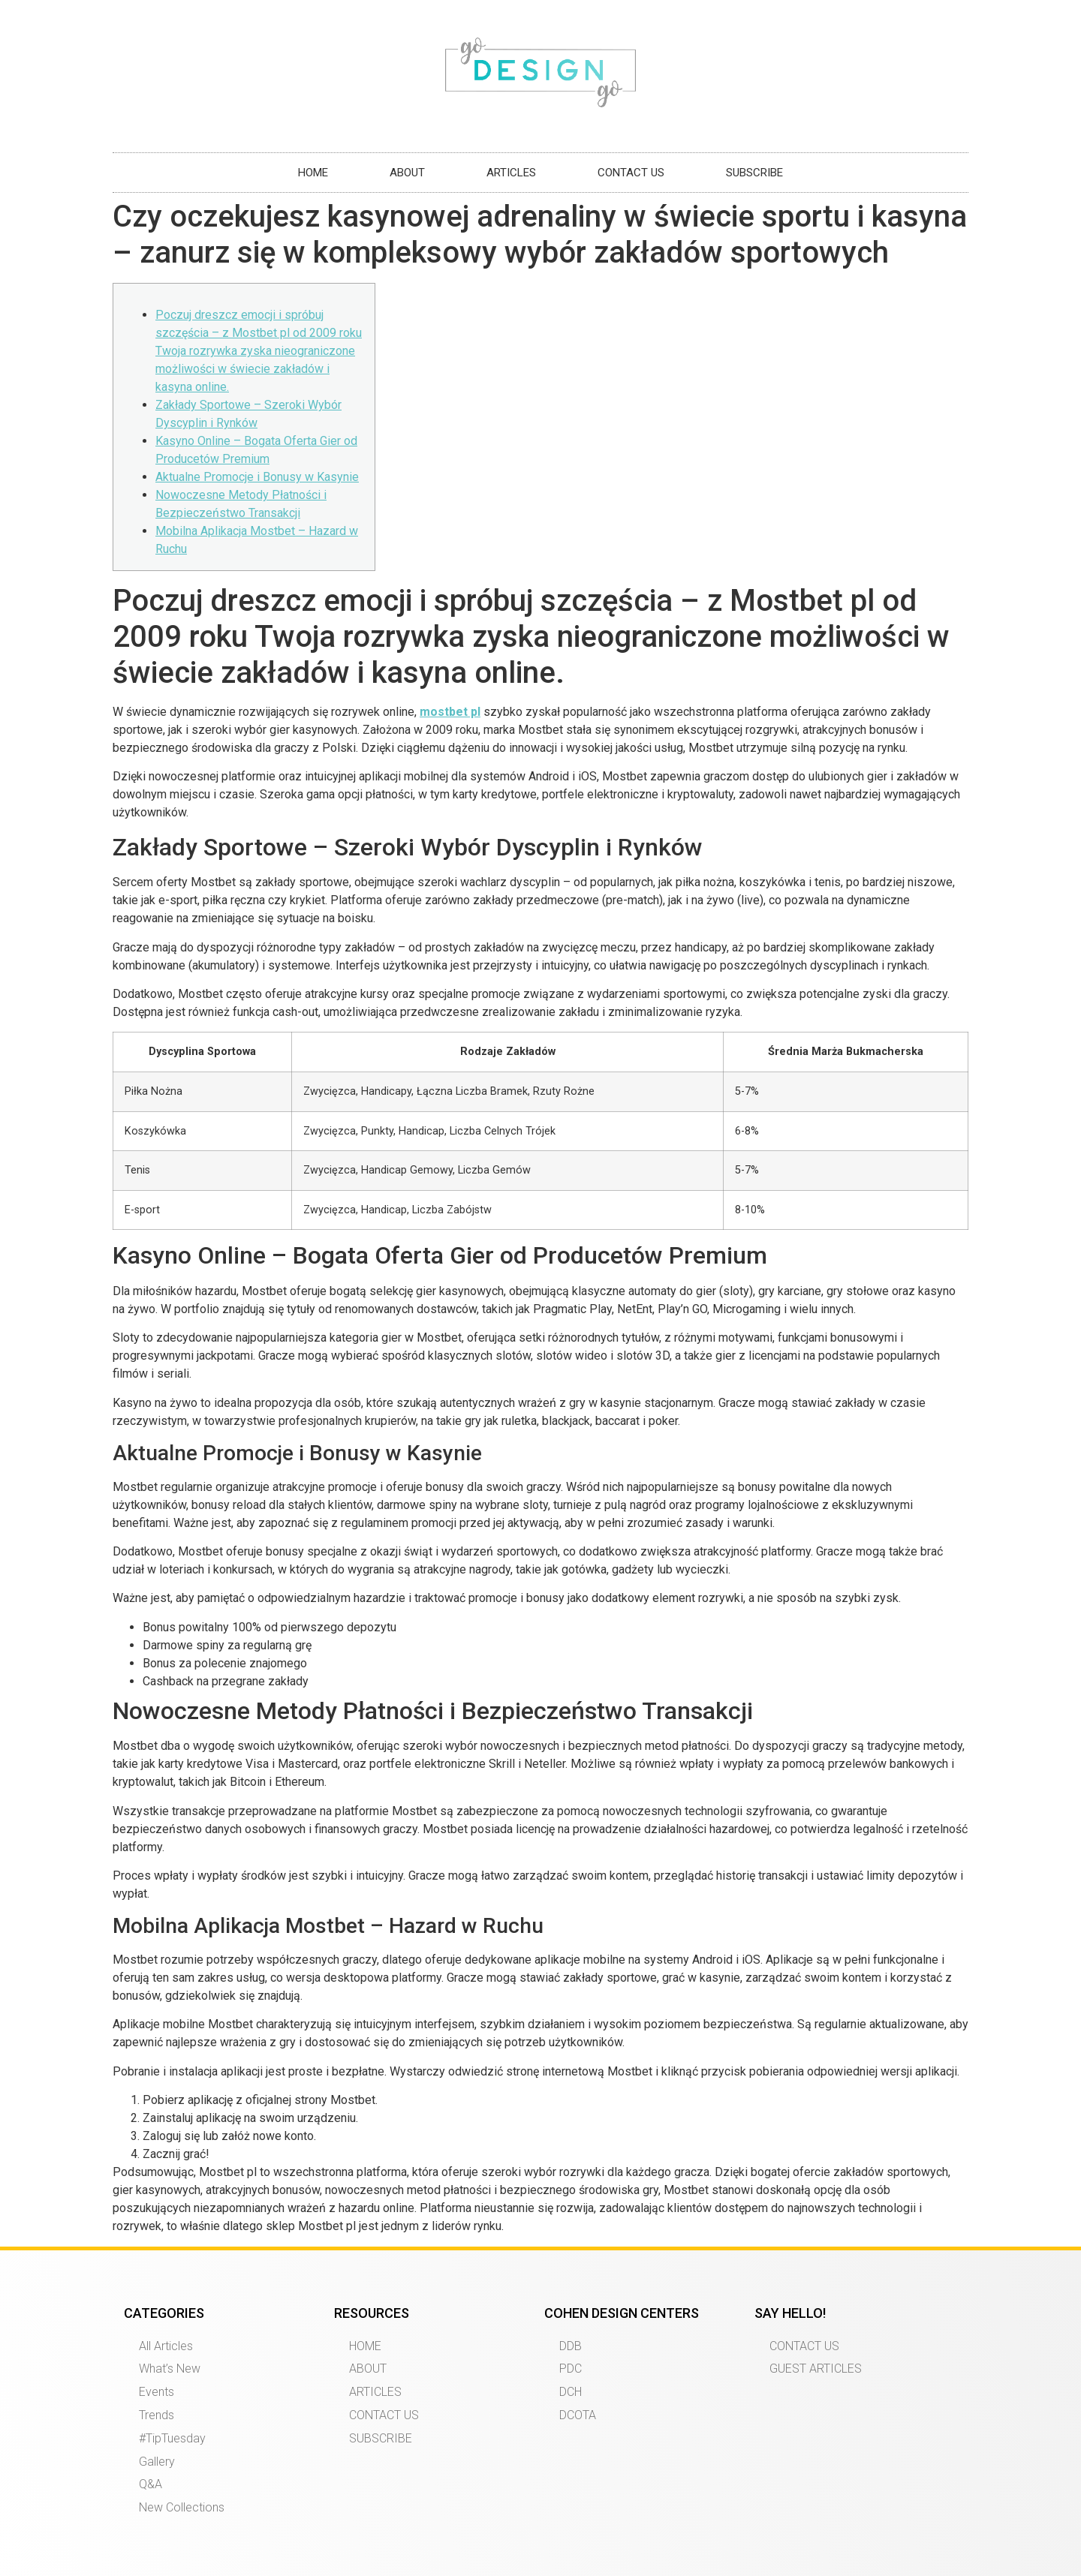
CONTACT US (631, 172)
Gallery (157, 2461)
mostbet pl (450, 712)
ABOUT (407, 172)
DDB (570, 2346)
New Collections (181, 2507)
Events (156, 2392)
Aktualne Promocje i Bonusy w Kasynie (257, 477)
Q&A (150, 2484)
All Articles (166, 2346)
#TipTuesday (172, 2438)
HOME (313, 172)
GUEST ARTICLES (815, 2368)
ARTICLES (511, 172)
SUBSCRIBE (754, 172)
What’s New (169, 2368)
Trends (156, 2415)
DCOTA (577, 2415)
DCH (570, 2392)
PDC (570, 2368)
